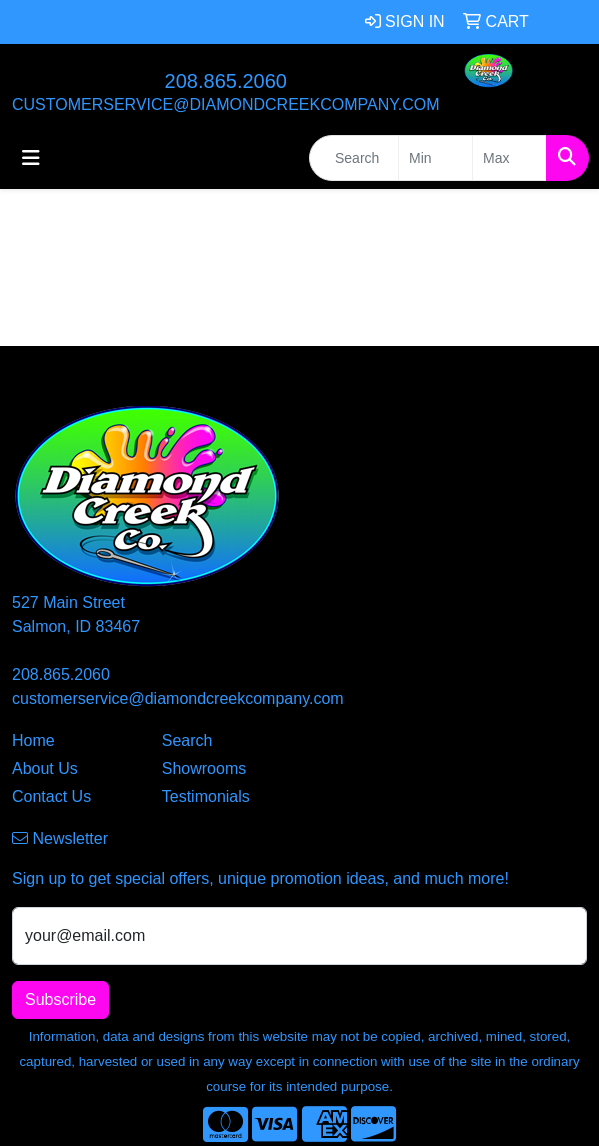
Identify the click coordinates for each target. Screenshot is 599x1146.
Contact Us (51, 796)
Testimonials (206, 796)
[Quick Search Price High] (509, 158)
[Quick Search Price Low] (435, 158)
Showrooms (204, 768)
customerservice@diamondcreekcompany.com (226, 104)
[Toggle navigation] (31, 158)
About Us (45, 768)
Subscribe (60, 999)
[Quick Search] (354, 158)
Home (33, 740)
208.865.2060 (226, 81)
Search (187, 740)
